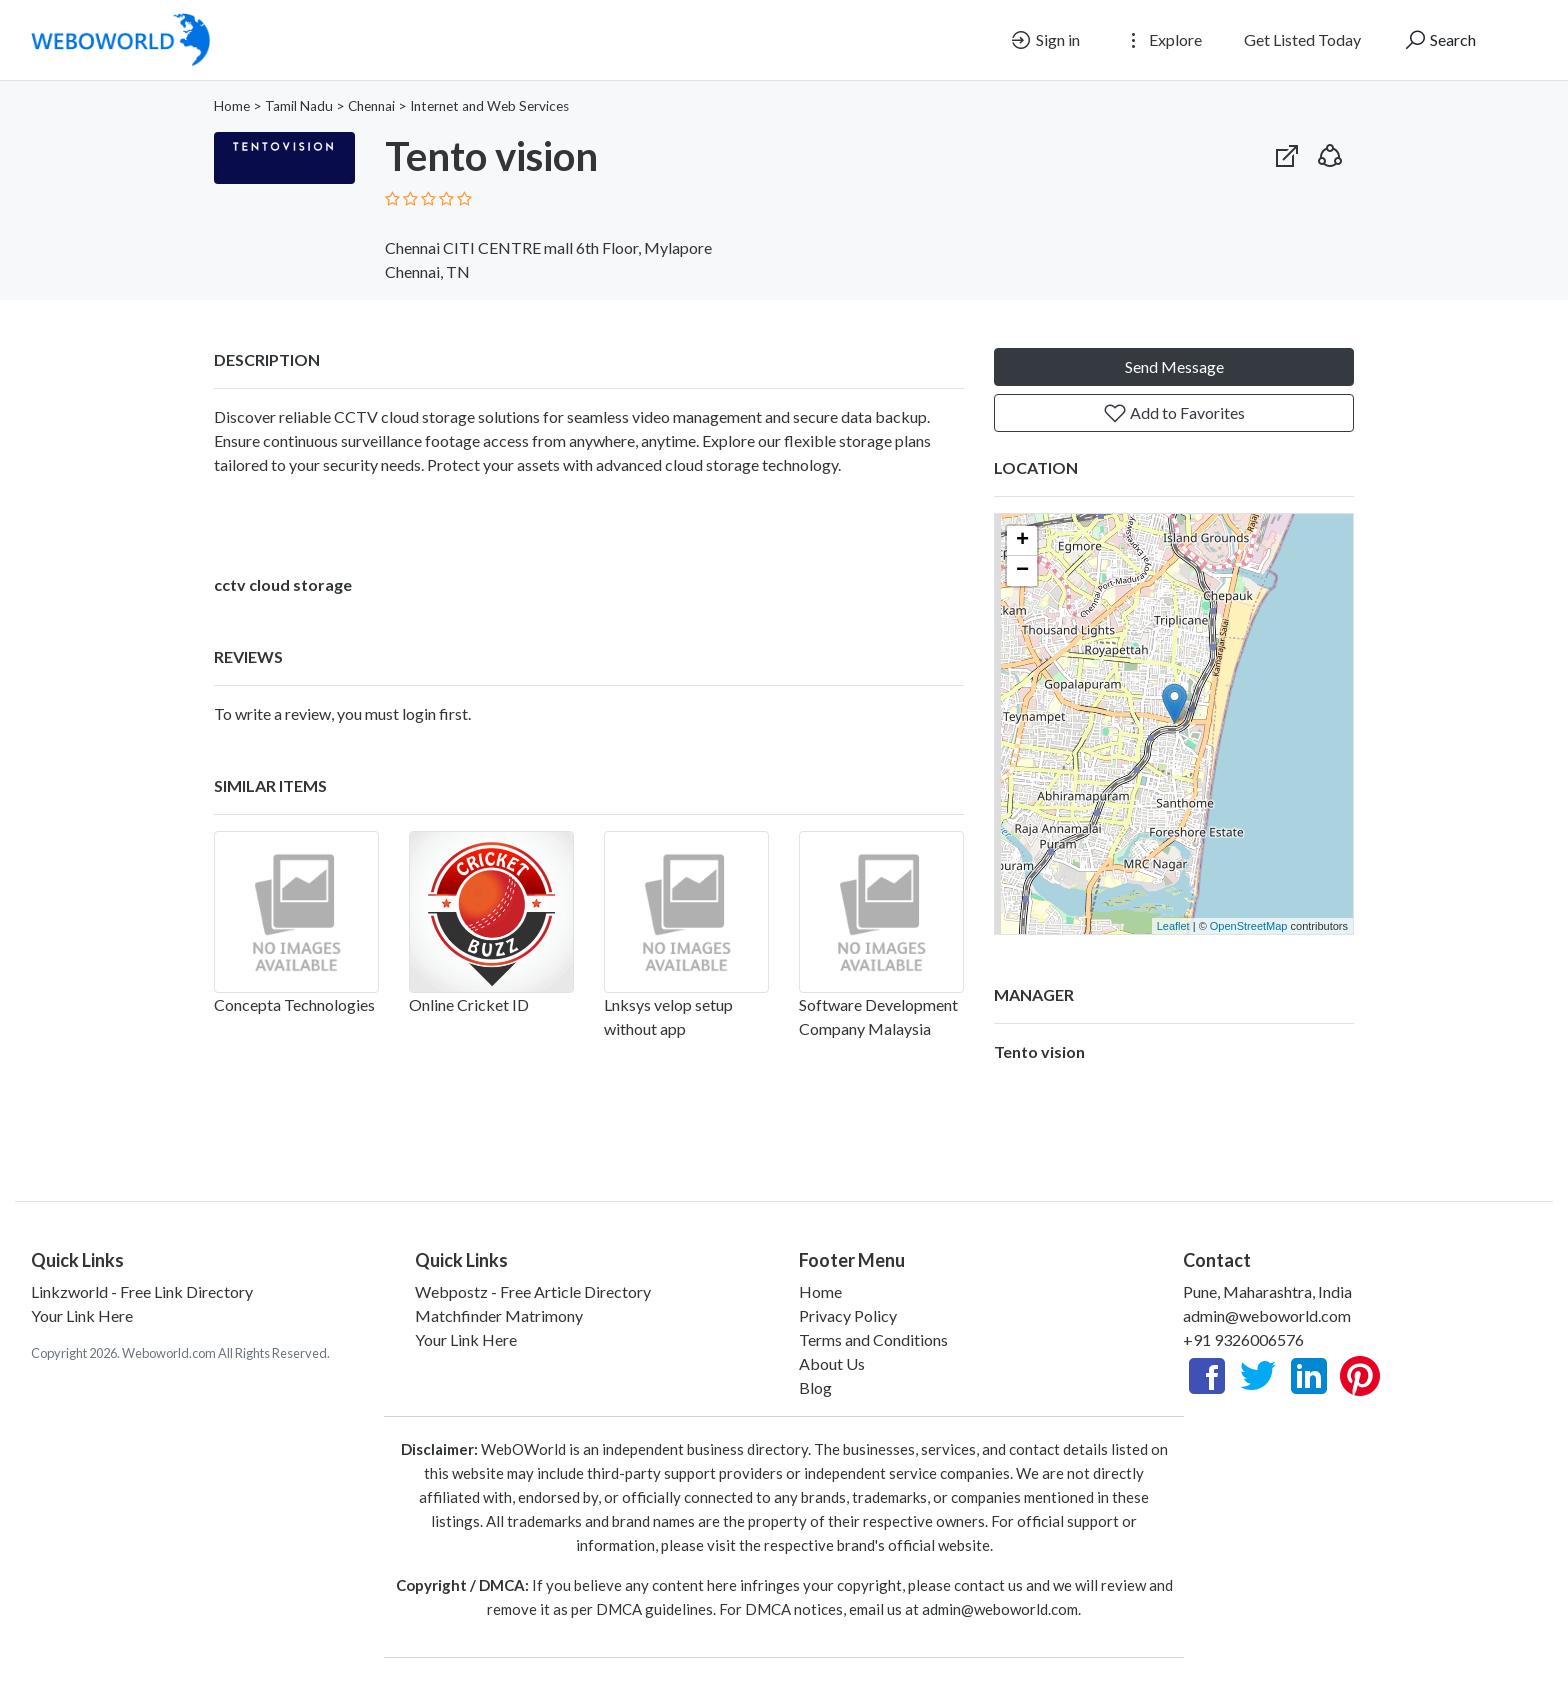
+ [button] (1022, 541)
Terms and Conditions (873, 1339)
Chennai (371, 106)
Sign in (1044, 40)
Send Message (1174, 366)
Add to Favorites (1174, 413)
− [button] (1022, 571)
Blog (815, 1387)
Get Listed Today (1302, 39)
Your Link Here (82, 1315)
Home (232, 106)
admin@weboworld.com (1267, 1315)
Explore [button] (1162, 40)
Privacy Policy (848, 1315)
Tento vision (1039, 1051)
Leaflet (1173, 926)
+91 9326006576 (1243, 1339)
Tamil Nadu (299, 106)
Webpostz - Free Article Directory (533, 1291)
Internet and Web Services (489, 106)
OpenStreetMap (1249, 926)
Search (1439, 40)
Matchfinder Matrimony (499, 1315)
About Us (832, 1363)
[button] (1330, 151)
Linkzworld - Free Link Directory (142, 1291)
